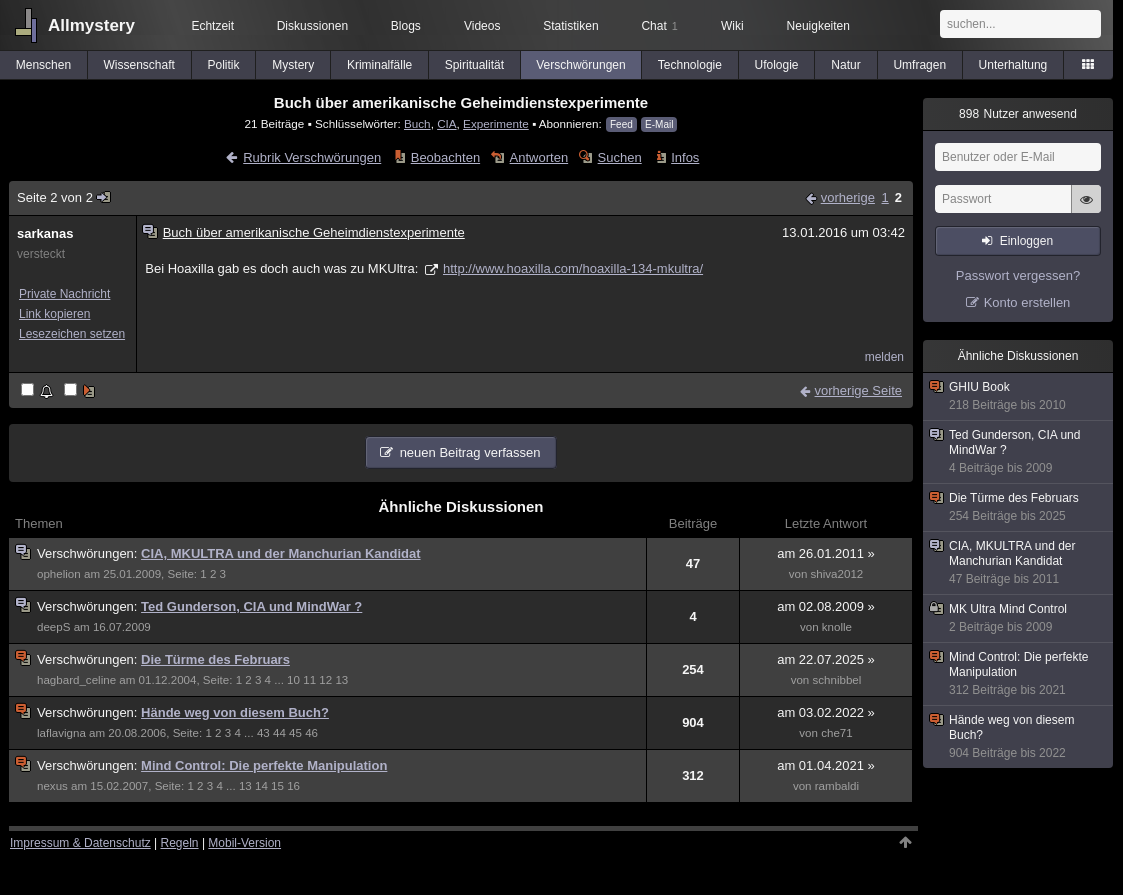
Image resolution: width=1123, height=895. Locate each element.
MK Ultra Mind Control (1019, 618)
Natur (845, 65)
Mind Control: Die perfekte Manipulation (264, 765)
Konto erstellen (1027, 302)
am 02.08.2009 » (826, 606)
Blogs (406, 26)
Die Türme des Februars (215, 659)
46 (311, 733)
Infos (685, 157)
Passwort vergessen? (1018, 275)
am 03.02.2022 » (826, 712)
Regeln (180, 843)
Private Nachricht (64, 294)
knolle (837, 627)
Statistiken (570, 26)
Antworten (539, 157)
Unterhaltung (1013, 65)
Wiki (732, 26)
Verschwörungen (580, 65)
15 (277, 786)
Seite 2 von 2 (64, 197)
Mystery (293, 65)
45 (295, 733)
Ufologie (776, 65)
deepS (53, 627)
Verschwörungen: (89, 553)
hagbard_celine (76, 680)
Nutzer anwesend (1018, 114)
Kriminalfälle (379, 65)
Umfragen (919, 65)
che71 (837, 733)
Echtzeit (212, 26)
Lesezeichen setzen (72, 334)
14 (261, 786)
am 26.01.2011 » (826, 553)
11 (309, 680)
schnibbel (837, 680)
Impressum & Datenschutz (80, 843)
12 (325, 680)
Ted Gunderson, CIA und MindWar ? (251, 606)
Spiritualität (474, 65)
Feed (621, 124)
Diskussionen (312, 26)
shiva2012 (837, 574)
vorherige (848, 197)
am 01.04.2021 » (826, 765)
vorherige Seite (858, 390)
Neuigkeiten (818, 26)
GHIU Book (1019, 396)
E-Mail (659, 124)
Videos (482, 26)
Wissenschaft (139, 65)
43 (263, 733)
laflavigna (61, 733)
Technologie (690, 65)
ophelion (59, 574)
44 (279, 733)
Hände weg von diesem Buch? (235, 712)
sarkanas (45, 233)
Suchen (620, 157)
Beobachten (445, 157)
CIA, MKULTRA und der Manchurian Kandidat (281, 553)
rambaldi (837, 786)
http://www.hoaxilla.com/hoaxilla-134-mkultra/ (573, 268)
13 (341, 680)
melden (884, 357)
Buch (417, 123)
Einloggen (1026, 241)
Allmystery (91, 25)
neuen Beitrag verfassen (470, 452)
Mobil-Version (244, 843)
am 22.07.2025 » (826, 659)
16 (293, 786)
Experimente (496, 123)
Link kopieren (54, 314)
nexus (52, 786)
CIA (446, 123)
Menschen (43, 65)
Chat (659, 26)
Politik (223, 65)
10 (293, 680)
